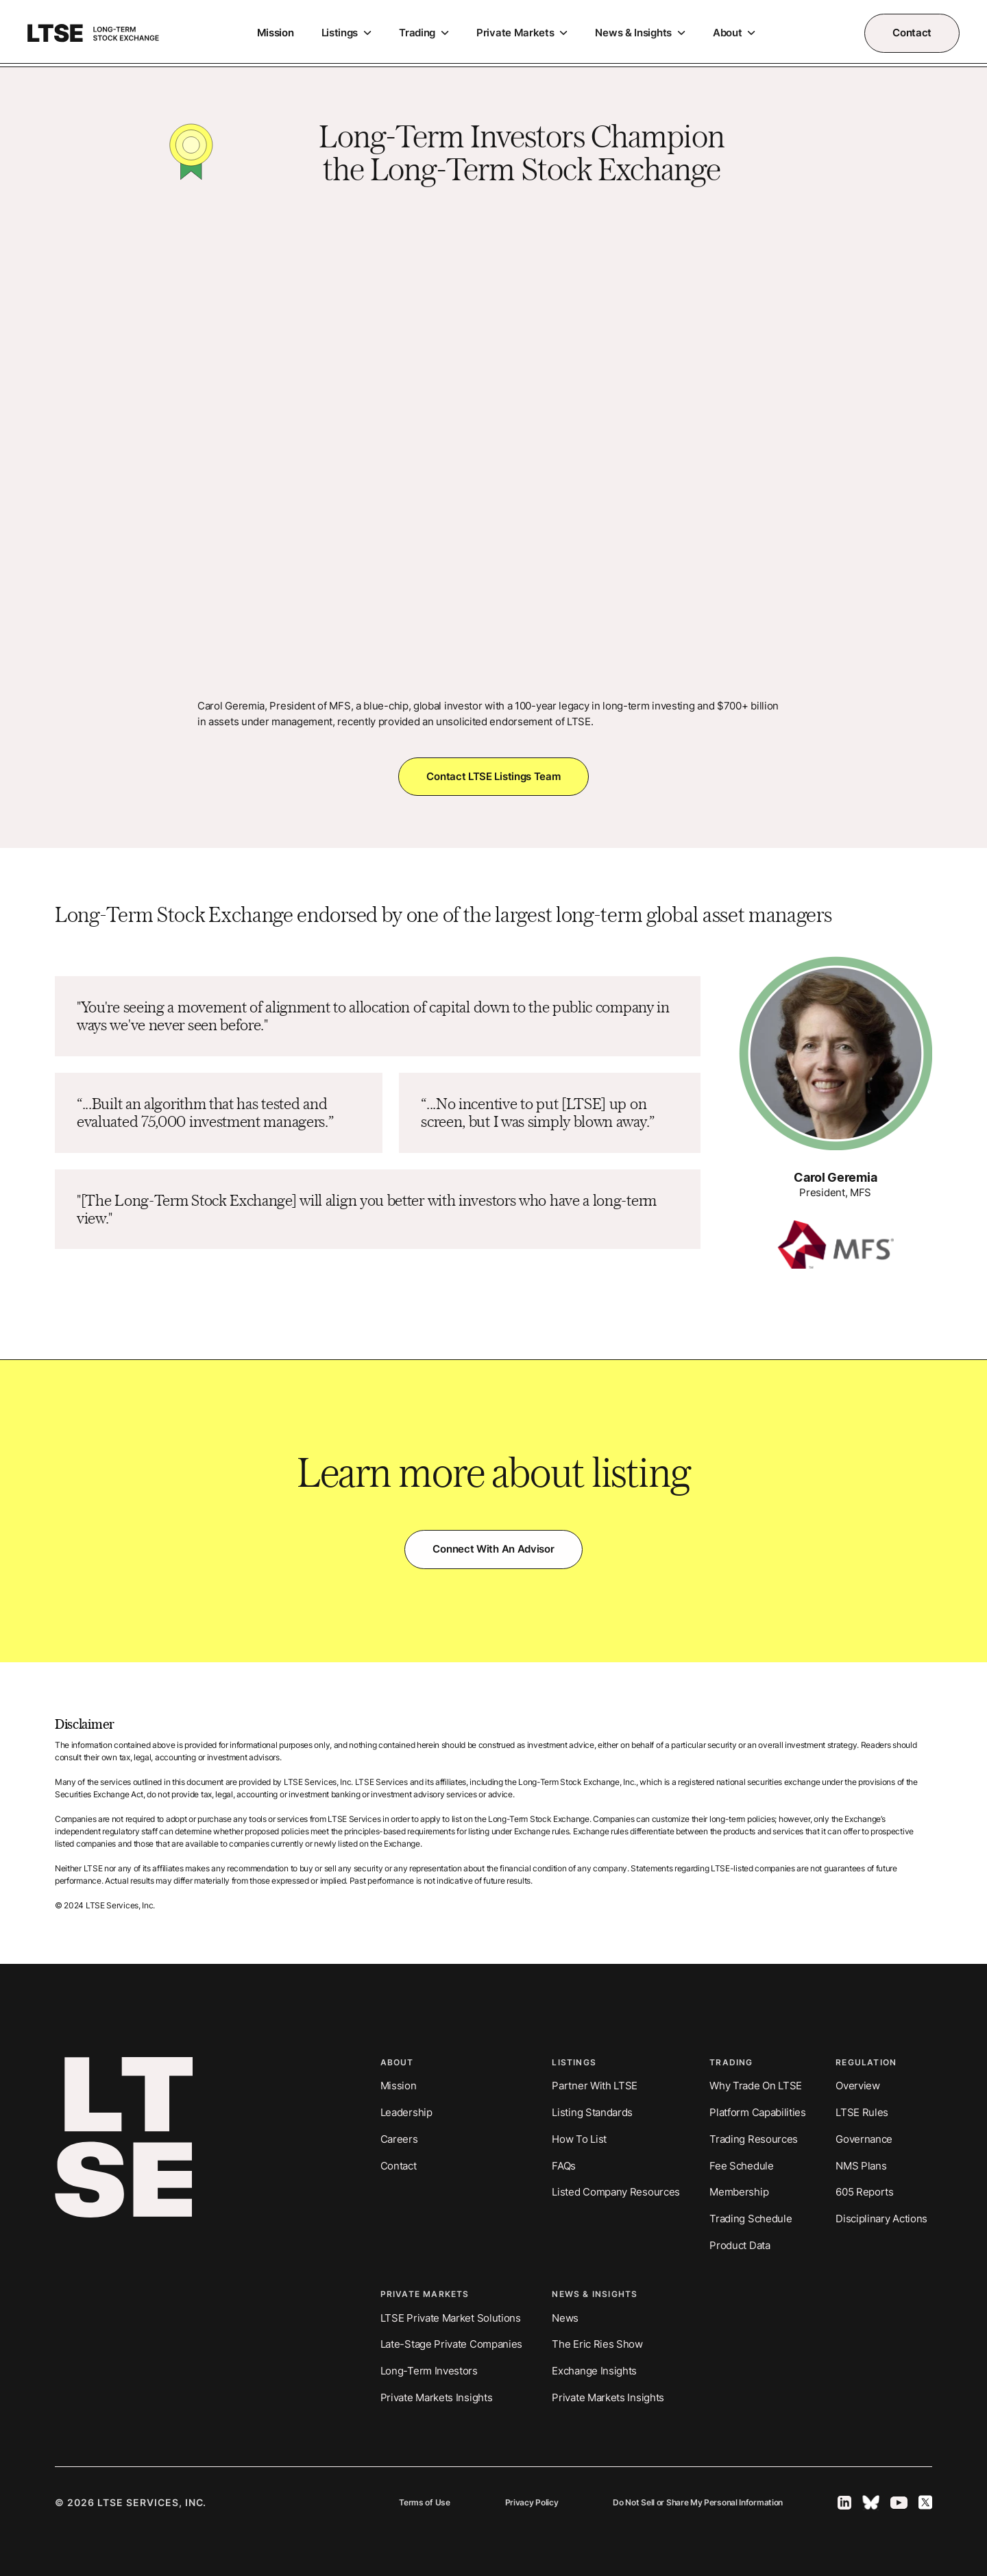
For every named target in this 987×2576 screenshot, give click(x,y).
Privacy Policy (532, 2503)
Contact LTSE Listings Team (493, 776)
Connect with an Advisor (493, 1548)
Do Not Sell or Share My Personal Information (698, 2503)
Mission (275, 32)
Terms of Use (424, 2503)
